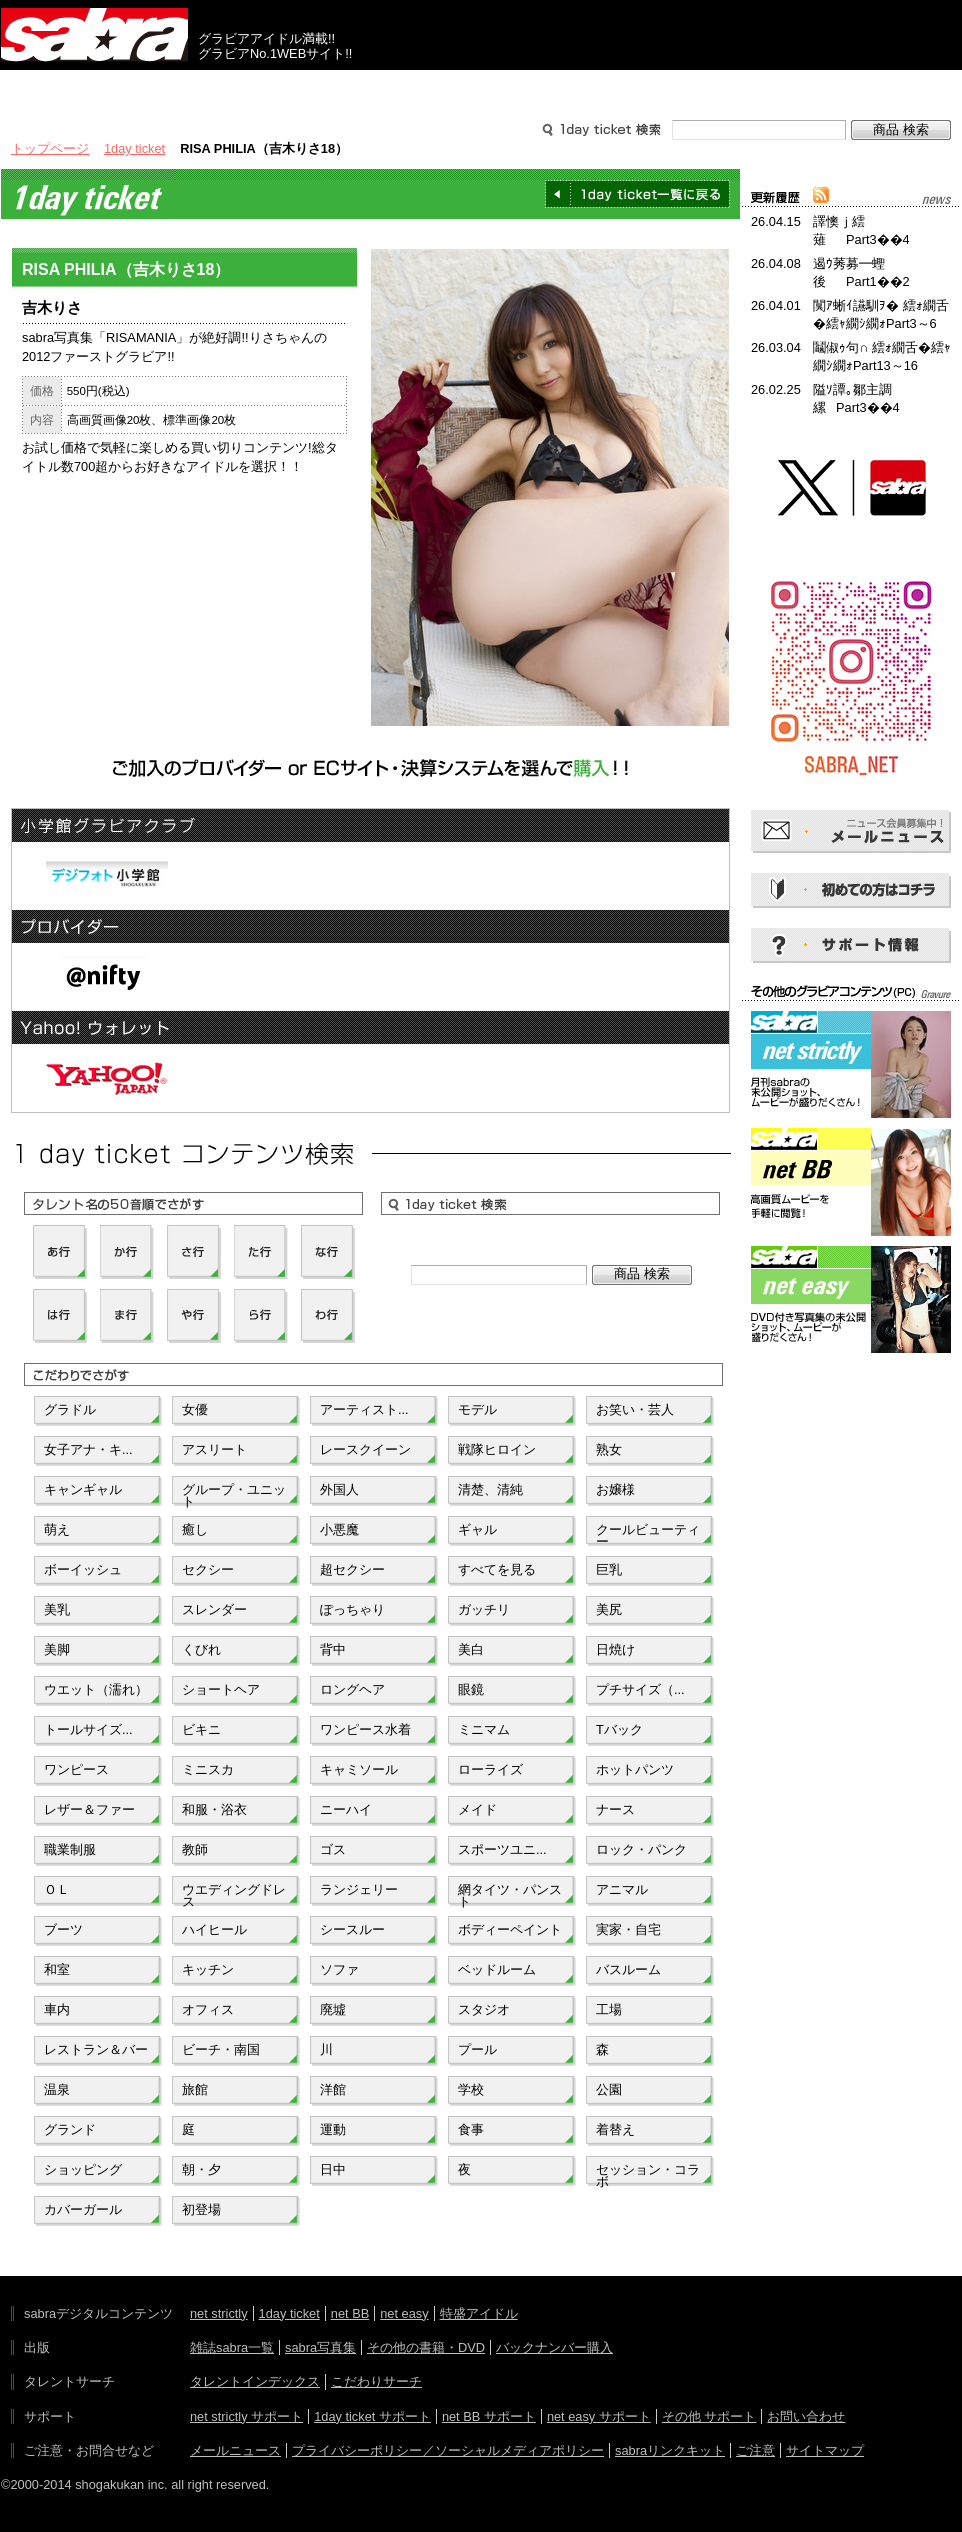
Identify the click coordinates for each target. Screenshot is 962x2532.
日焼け (615, 1649)
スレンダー (214, 1609)
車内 (57, 2009)
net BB (350, 2313)
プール (477, 2049)
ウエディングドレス (234, 1894)
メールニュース (235, 2450)
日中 (333, 2169)
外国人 (339, 1489)
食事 (471, 2129)
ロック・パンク (641, 1849)
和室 (57, 1969)
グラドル (70, 1409)
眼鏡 (471, 1689)
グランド (70, 2129)
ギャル (477, 1529)
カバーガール (83, 2209)
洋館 (333, 2089)
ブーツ (63, 1929)
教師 (195, 1849)
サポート (673, 88)
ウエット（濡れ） (96, 1689)
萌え (57, 1529)
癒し (195, 1529)
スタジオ (484, 2009)
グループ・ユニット (234, 1494)
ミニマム (484, 1729)
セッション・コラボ (648, 2174)
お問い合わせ (806, 2416)
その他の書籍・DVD (426, 2347)
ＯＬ (57, 1889)
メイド (477, 1809)
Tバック (619, 1729)
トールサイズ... (88, 1729)
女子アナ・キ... (88, 1449)
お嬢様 (615, 1489)
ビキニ (201, 1729)
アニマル (622, 1889)
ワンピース (76, 1769)
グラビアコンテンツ (289, 88)
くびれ (201, 1649)
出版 (97, 88)
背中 (333, 1649)
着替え (615, 2129)
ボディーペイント (510, 1929)
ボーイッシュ (83, 1569)
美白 (471, 1649)
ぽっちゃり (352, 1609)
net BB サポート (489, 2416)
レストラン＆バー (96, 2049)
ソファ (339, 1969)
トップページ (50, 148)
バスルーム (628, 1969)
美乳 (57, 1609)
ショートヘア (221, 1689)
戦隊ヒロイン (497, 1449)
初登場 (201, 2209)
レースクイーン (365, 1449)
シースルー (352, 1929)
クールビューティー (648, 1534)
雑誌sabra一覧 (232, 2347)
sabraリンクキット (670, 2450)
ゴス (333, 1849)
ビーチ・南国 (221, 2049)
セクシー (208, 1569)
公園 (609, 2089)
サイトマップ (825, 2450)
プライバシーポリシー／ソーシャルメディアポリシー (448, 2450)
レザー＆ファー (89, 1809)
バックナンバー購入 (554, 2347)
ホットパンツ (635, 1769)
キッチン (208, 1969)
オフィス (208, 2009)
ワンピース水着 (365, 1729)
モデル (477, 1409)
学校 (471, 2089)
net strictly (219, 2313)
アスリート (214, 1449)
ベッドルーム (497, 1969)
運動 (333, 2129)
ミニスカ (208, 1769)
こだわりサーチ (376, 2381)
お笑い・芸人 (635, 1409)
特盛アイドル (479, 2313)
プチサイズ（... (640, 1689)
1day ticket (134, 148)
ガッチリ (484, 1609)
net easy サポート (599, 2416)
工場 (609, 2009)
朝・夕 (201, 2169)
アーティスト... (364, 1409)
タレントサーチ (481, 88)
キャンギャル (83, 1489)
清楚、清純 (490, 1489)
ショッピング (83, 2169)
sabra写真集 (320, 2347)
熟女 (609, 1449)
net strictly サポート (246, 2416)
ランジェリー (359, 1889)
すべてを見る (497, 1569)
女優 (195, 1409)
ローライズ (490, 1769)
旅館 (195, 2089)
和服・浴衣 (214, 1809)
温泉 (57, 2089)
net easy (404, 2313)
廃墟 (333, 2009)
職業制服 (70, 1849)
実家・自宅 (628, 1929)
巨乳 (609, 1569)
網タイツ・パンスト (510, 1894)
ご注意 (755, 2450)
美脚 (57, 1649)
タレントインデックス (255, 2381)
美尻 (609, 1609)
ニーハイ (346, 1809)
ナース (615, 1809)
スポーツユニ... (502, 1849)
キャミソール (359, 1769)
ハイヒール (214, 1929)
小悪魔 (339, 1529)
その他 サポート (709, 2416)
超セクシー (352, 1569)
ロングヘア (352, 1689)
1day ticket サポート (372, 2416)
